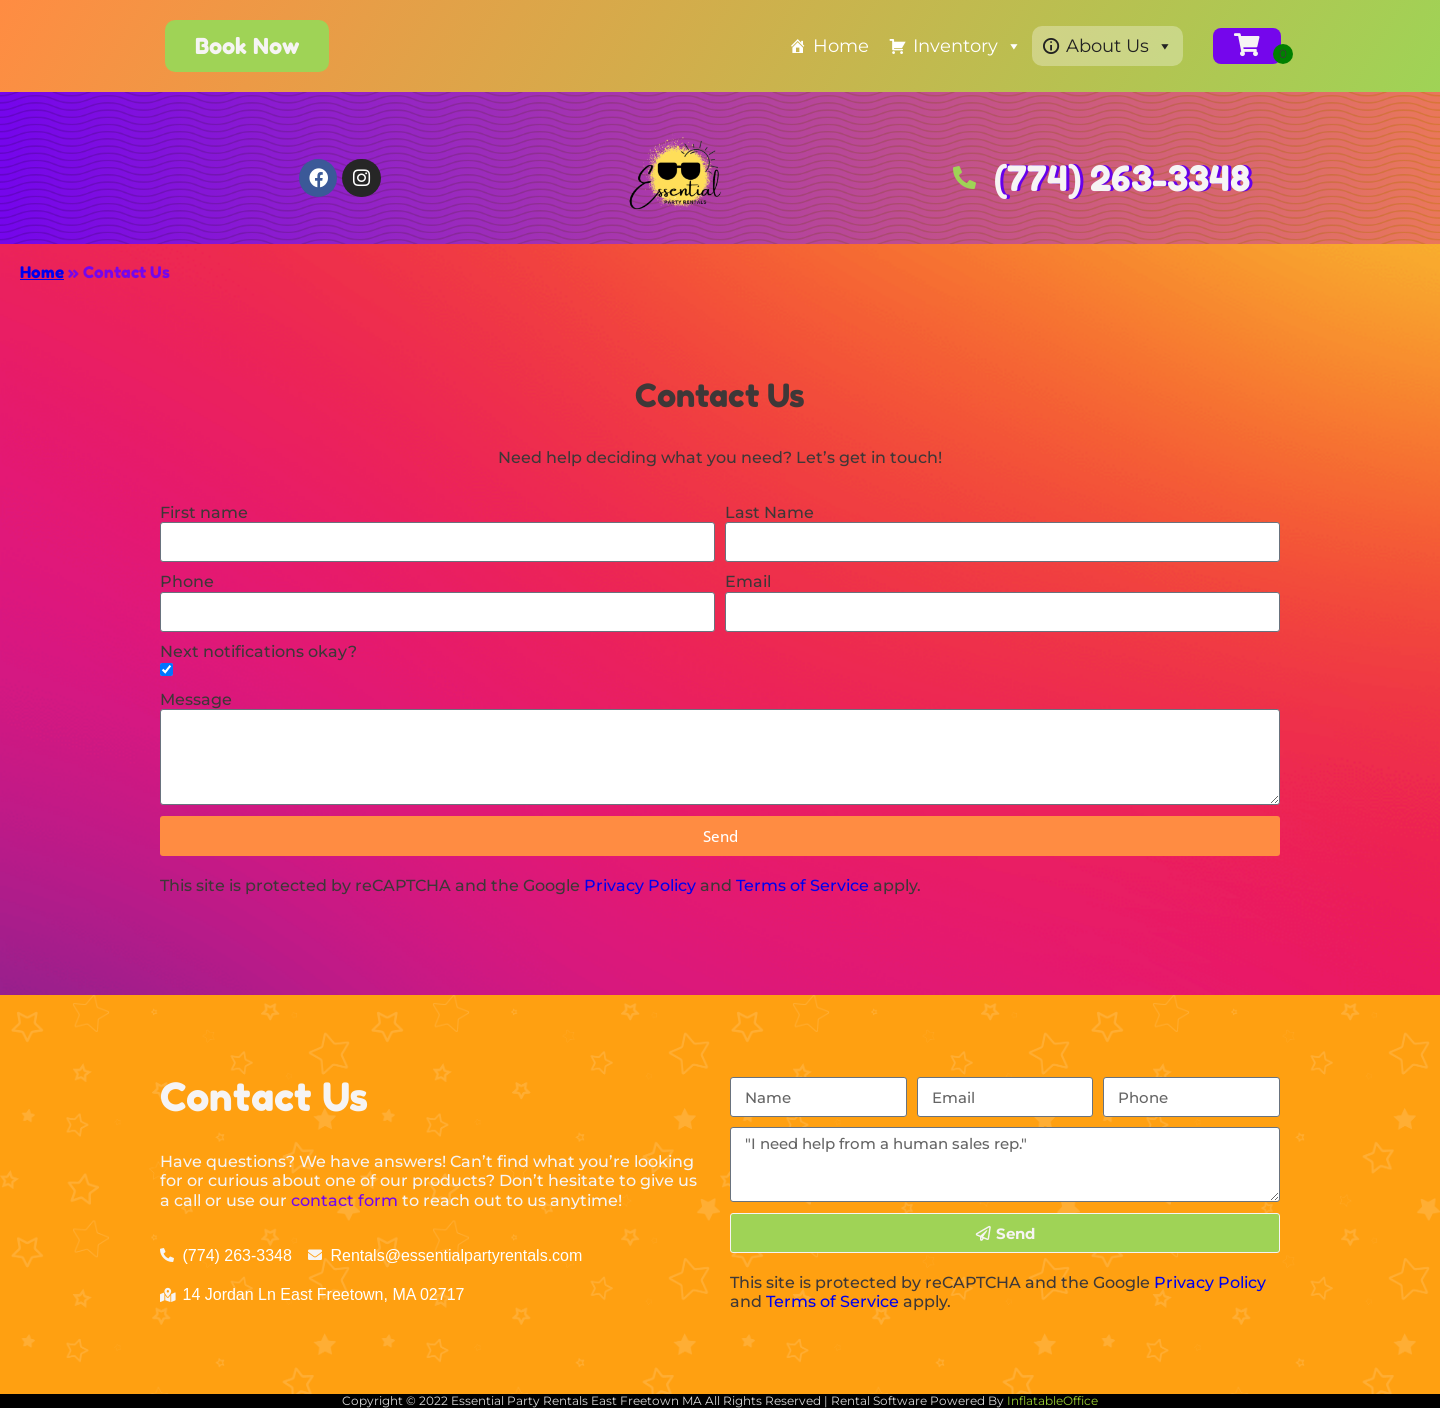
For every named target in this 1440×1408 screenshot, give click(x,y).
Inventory (967, 46)
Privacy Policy (640, 885)
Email (748, 581)
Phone (187, 581)
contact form (344, 1200)
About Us (1119, 46)
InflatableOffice (1052, 1400)
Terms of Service (802, 885)
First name (204, 512)
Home (841, 46)
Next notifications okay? (258, 651)
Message (196, 699)
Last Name (769, 512)
